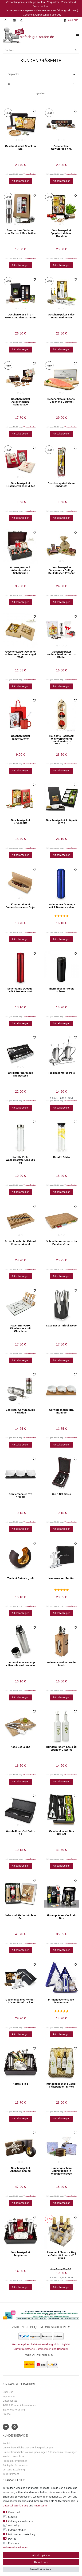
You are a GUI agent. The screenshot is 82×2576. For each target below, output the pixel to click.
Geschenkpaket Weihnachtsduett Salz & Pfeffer (61, 654)
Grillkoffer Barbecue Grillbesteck (20, 1074)
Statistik (13, 2516)
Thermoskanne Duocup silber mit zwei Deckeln (20, 1664)
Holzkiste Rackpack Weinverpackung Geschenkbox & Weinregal (61, 739)
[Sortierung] (41, 74)
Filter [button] (41, 93)
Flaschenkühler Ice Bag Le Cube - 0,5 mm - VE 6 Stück (61, 2255)
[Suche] (76, 50)
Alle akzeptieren (41, 2555)
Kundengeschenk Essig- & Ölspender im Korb (61, 2085)
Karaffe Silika (61, 1157)
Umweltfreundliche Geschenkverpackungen (28, 2447)
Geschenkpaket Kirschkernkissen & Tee (20, 484)
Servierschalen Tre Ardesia (20, 1495)
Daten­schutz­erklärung (15, 2505)
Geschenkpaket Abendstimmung (20, 2169)
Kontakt (7, 2443)
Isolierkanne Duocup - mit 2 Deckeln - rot (20, 990)
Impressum (9, 2396)
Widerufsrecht (11, 2474)
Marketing (14, 2525)
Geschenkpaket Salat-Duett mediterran (61, 316)
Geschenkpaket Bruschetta (20, 821)
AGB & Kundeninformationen (19, 2405)
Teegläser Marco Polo (61, 1072)
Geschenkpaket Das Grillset (61, 1832)
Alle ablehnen (41, 2562)
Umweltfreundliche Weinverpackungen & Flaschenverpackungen (40, 2452)
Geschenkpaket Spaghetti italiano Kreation (61, 233)
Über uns (8, 2392)
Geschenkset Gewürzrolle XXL (61, 147)
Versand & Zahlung (14, 2469)
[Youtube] (6, 2427)
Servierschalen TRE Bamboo (61, 1411)
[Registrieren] (21, 20)
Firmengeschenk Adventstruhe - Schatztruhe (20, 570)
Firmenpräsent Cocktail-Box (61, 1917)
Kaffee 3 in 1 (20, 2083)
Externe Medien (17, 2530)
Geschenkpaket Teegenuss (20, 2254)
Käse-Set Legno (20, 1747)
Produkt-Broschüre (13, 2456)
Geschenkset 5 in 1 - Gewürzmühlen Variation (20, 316)
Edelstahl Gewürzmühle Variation (20, 1411)
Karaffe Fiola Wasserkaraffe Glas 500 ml (20, 1160)
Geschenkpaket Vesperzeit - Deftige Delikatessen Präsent (61, 570)
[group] (20, 125)
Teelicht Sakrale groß (20, 1578)
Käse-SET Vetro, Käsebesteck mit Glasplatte (20, 1328)
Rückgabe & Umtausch (16, 2465)
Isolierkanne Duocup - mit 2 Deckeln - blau (61, 906)
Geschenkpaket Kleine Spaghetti (61, 484)
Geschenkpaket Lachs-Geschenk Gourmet (61, 400)
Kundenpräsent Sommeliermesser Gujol (20, 906)
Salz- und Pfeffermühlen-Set (20, 1917)
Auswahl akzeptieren (41, 2569)
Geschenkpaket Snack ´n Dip (20, 147)
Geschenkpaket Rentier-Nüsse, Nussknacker (20, 2001)
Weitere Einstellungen (15, 2547)
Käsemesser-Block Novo (61, 1325)
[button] (7, 20)
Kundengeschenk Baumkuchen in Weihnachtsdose (61, 2171)
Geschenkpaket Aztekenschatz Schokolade (20, 402)
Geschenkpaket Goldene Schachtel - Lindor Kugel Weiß (20, 654)
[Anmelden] (15, 20)
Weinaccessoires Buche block (61, 1664)
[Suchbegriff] (41, 50)
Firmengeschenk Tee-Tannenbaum (61, 2001)
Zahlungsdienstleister (20, 2521)
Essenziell (14, 2512)
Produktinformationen (15, 2460)
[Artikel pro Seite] (41, 83)
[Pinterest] (14, 2427)
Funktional (14, 2543)
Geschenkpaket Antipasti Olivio (61, 821)
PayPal (12, 2538)
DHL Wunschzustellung (21, 2534)
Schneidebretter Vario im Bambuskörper (61, 1243)
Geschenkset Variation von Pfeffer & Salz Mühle (20, 232)
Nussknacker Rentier (62, 1578)
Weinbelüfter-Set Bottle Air (20, 1832)
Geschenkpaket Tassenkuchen (20, 737)
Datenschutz (10, 2400)
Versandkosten (30, 174)
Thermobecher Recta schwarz (61, 990)
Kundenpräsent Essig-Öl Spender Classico (61, 1748)
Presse (7, 2414)
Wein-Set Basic (61, 1494)
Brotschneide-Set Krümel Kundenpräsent (20, 1243)
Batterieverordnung (14, 2409)
